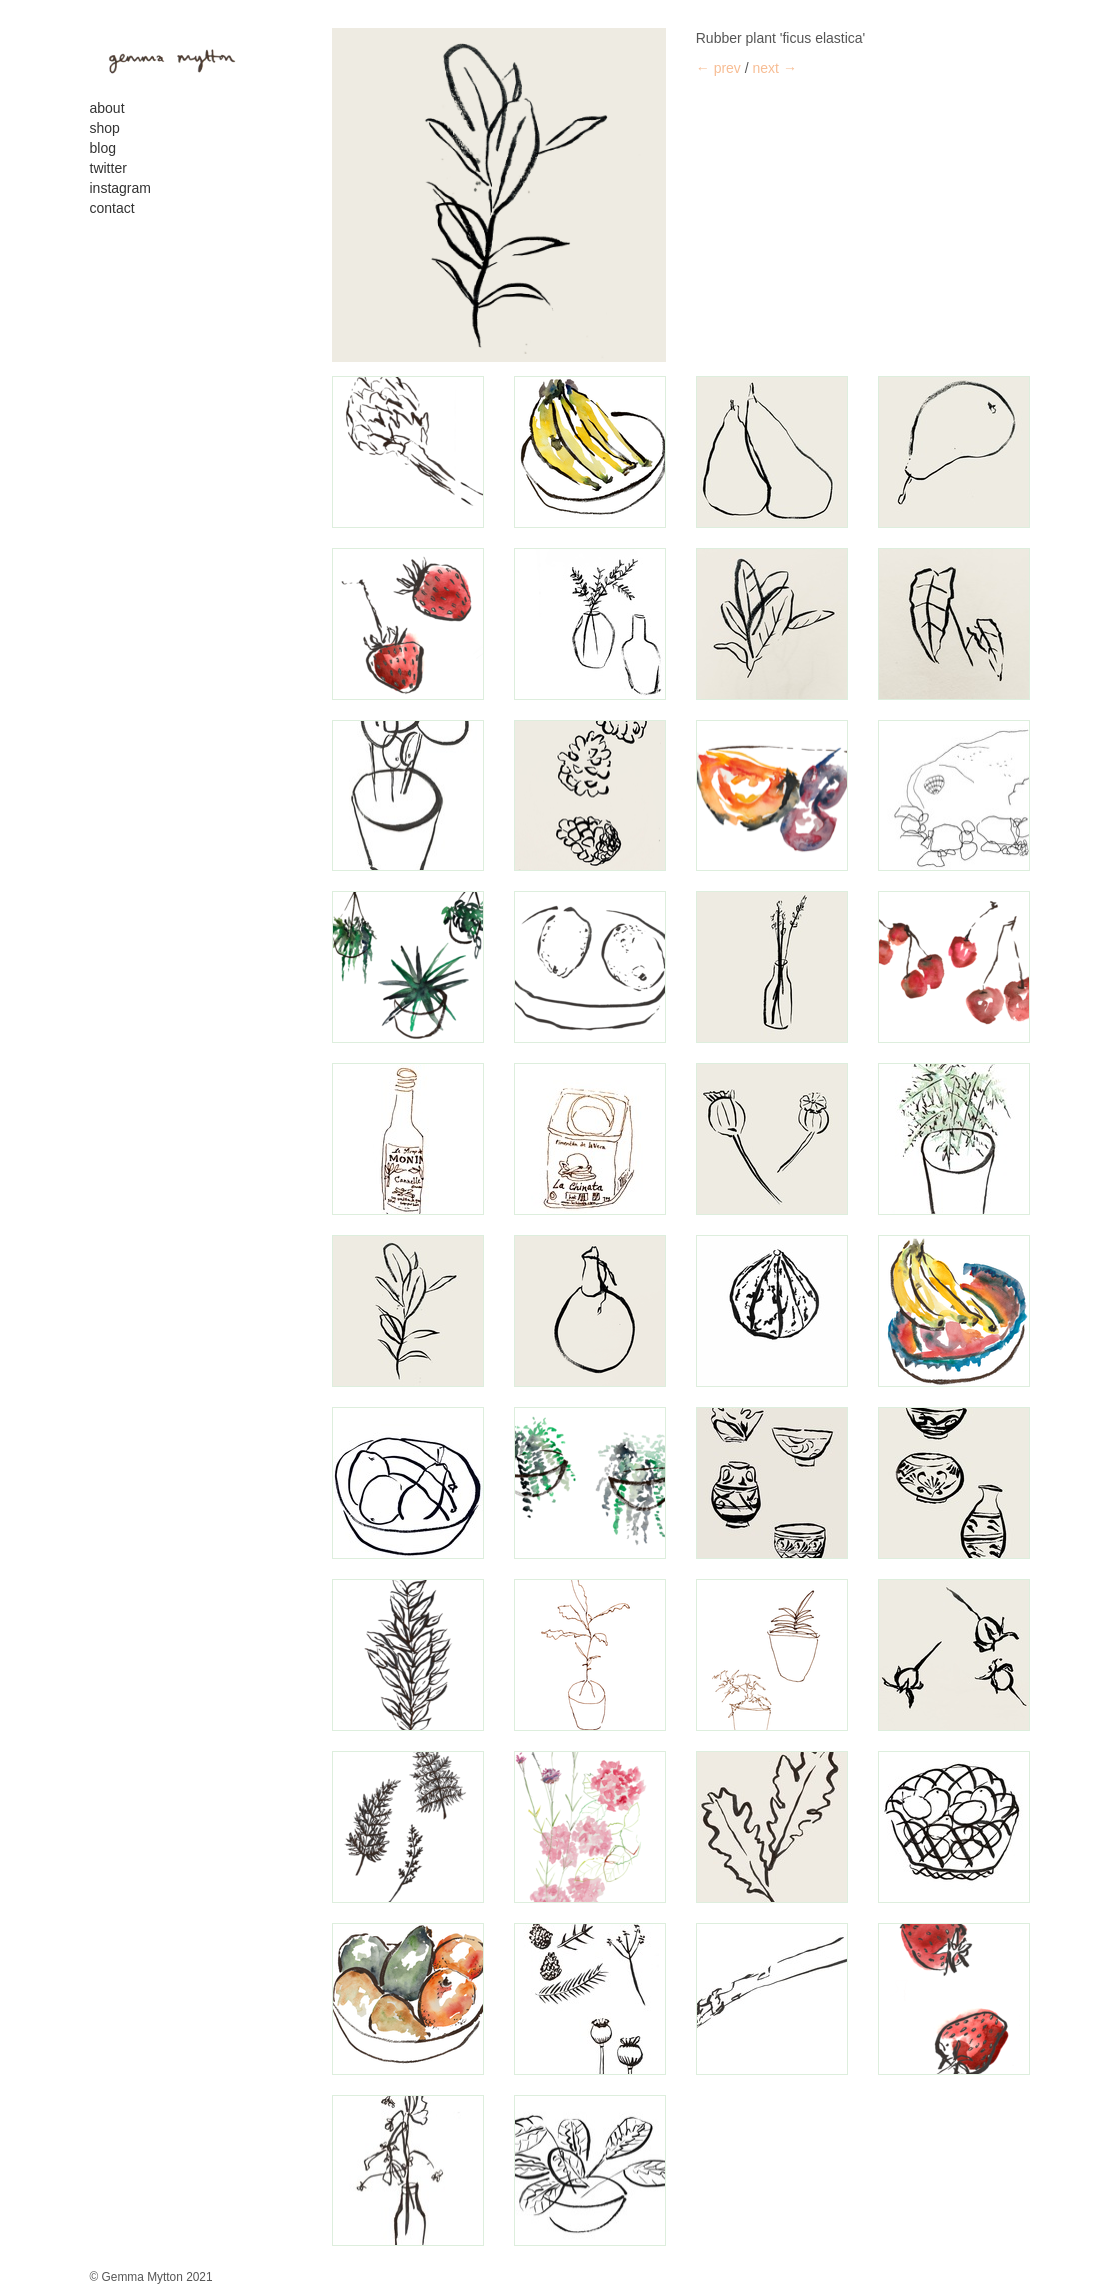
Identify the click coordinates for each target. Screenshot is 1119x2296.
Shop (105, 128)
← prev (718, 68)
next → (775, 68)
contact (112, 208)
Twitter (108, 168)
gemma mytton (165, 58)
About (107, 108)
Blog (103, 148)
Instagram (120, 188)
